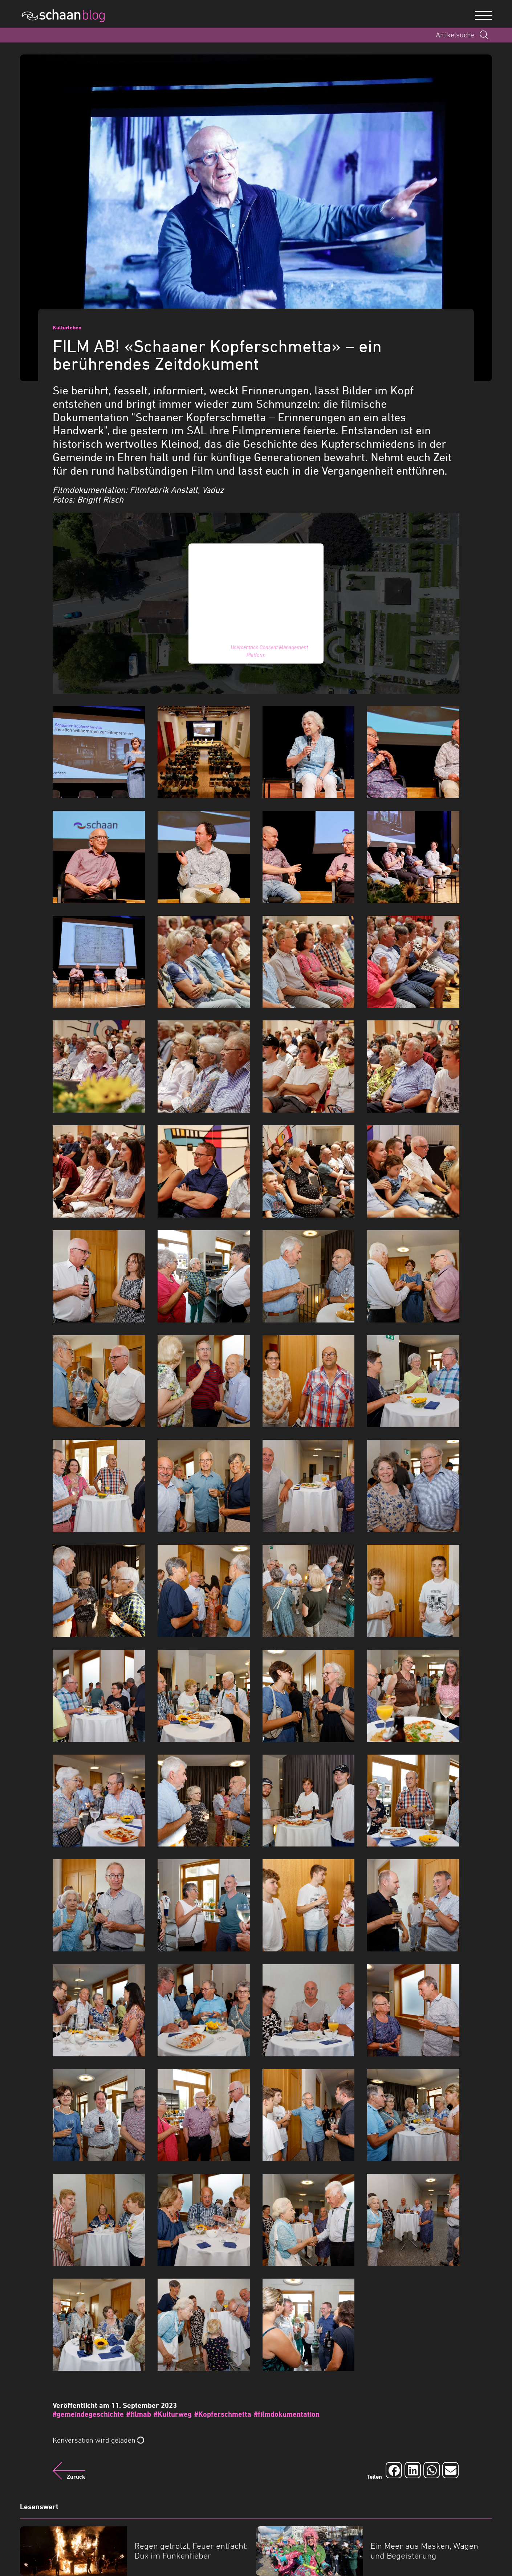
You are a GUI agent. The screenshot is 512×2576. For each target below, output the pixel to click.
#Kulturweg (173, 2414)
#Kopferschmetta (222, 2414)
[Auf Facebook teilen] (394, 2470)
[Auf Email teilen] (450, 2470)
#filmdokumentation (287, 2414)
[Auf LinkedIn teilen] (413, 2470)
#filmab (138, 2414)
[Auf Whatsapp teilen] (431, 2470)
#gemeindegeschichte (88, 2414)
